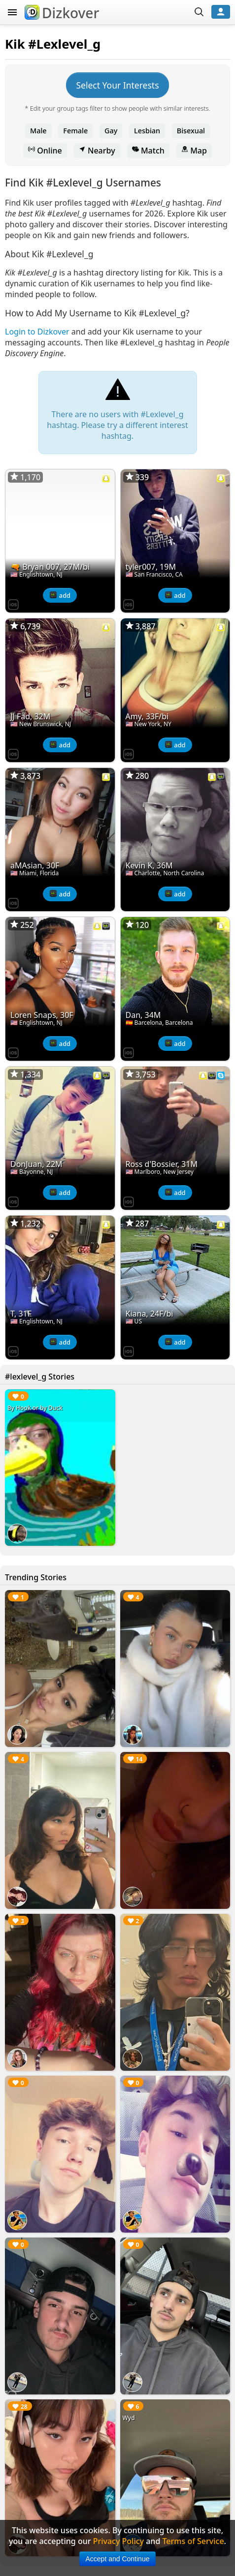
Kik (15, 44)
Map (194, 150)
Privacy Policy (118, 2541)
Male (38, 130)
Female (75, 130)
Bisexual (191, 130)
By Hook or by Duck (35, 1408)
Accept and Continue (118, 2559)
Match (148, 150)
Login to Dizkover (37, 331)
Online (45, 150)
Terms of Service (193, 2541)
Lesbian (147, 130)
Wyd (129, 2418)
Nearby (97, 150)
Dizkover (62, 12)
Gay (110, 130)
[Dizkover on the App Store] (13, 603)
